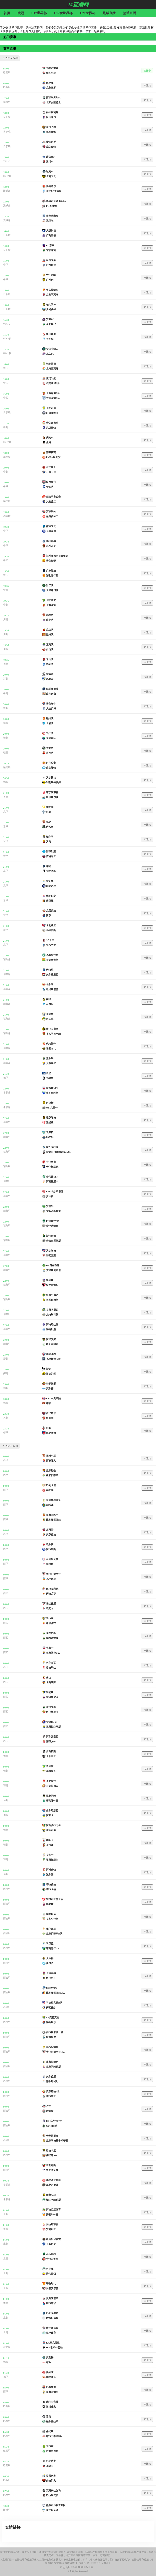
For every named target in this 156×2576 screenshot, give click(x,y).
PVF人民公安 (53, 457)
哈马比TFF (52, 1176)
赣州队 (49, 718)
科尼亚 (49, 2268)
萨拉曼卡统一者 (54, 2032)
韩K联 (6, 161)
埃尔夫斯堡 (52, 1028)
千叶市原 (51, 408)
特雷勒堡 (51, 1329)
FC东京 (50, 245)
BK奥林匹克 (52, 1265)
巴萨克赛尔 (52, 2313)
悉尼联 (49, 220)
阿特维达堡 (52, 1324)
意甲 (5, 811)
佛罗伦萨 (51, 895)
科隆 (48, 1428)
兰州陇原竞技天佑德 (57, 555)
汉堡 (48, 1073)
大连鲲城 (51, 275)
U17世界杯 (39, 13)
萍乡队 (49, 752)
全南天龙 (51, 176)
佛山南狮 (51, 541)
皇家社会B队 (53, 1652)
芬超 (5, 678)
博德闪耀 (51, 1373)
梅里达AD (51, 2155)
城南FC (50, 171)
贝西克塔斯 (52, 2298)
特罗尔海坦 (52, 1285)
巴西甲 (7, 72)
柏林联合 (51, 2377)
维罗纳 (49, 807)
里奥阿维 (51, 1795)
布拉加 (49, 1845)
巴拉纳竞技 (52, 2495)
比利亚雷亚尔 (53, 1519)
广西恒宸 (51, 265)
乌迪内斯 (51, 930)
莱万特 (49, 1529)
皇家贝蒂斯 (52, 1475)
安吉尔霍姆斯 (53, 1240)
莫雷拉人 (51, 1771)
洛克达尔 (51, 186)
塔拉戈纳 (51, 1889)
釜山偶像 (51, 334)
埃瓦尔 (49, 1608)
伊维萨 (49, 1963)
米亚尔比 (51, 1048)
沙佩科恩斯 (52, 2451)
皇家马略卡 (52, 1514)
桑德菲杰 (51, 1354)
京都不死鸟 (52, 294)
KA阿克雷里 (53, 2342)
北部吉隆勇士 (53, 102)
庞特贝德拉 (52, 2047)
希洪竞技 (51, 1623)
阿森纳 (49, 1418)
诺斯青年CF (52, 1948)
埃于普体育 (52, 2328)
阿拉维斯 (51, 1549)
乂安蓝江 (51, 501)
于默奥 (49, 1132)
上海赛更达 (52, 368)
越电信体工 (52, 516)
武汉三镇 (51, 427)
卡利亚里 (51, 925)
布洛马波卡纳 (53, 1033)
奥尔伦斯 (51, 2076)
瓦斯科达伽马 (53, 2490)
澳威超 (7, 190)
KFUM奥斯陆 (53, 1398)
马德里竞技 (52, 1559)
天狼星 (49, 969)
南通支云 (51, 526)
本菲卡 (49, 1840)
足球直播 (109, 13)
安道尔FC (51, 1721)
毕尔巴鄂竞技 (53, 1574)
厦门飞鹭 (51, 378)
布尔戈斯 (51, 1707)
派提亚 (49, 1122)
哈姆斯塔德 (52, 989)
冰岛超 (7, 2347)
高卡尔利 (51, 2254)
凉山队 (49, 629)
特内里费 (51, 2037)
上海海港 (51, 605)
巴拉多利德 (52, 1588)
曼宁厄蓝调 (52, 2510)
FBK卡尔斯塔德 (54, 1191)
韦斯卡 (49, 1648)
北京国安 (51, 600)
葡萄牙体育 (52, 1800)
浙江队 (49, 585)
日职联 (7, 116)
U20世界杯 (87, 13)
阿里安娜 (51, 1339)
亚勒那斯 (51, 2165)
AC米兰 (50, 940)
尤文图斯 (51, 871)
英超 (5, 796)
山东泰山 (51, 693)
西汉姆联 (51, 1413)
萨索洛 (49, 826)
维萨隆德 (51, 1117)
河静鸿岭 (51, 511)
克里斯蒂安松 (53, 1359)
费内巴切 (51, 2273)
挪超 (5, 782)
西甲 (5, 1460)
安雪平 (49, 1206)
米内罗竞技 (52, 2401)
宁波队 (49, 486)
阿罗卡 (49, 1815)
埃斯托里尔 (52, 1859)
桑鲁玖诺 (51, 1914)
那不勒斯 (51, 851)
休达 (48, 1677)
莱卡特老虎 (52, 215)
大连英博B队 (53, 398)
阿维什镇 (51, 1869)
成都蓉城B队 (53, 383)
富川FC (50, 161)
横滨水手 (51, 142)
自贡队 (49, 649)
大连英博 (51, 708)
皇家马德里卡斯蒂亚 (57, 2140)
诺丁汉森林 (52, 792)
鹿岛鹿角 (51, 146)
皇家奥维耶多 (53, 1500)
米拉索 (49, 2446)
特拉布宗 (51, 2303)
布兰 (48, 2362)
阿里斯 (49, 1102)
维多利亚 (51, 72)
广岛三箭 (51, 235)
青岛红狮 (51, 560)
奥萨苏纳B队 (53, 2091)
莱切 (48, 866)
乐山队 (49, 659)
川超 (5, 619)
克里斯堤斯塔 (53, 1270)
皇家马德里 (52, 2392)
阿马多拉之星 (53, 1825)
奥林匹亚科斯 (53, 2180)
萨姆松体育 (52, 2318)
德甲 (5, 1077)
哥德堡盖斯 (52, 959)
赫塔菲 (49, 1505)
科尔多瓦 (51, 1662)
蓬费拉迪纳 (52, 2061)
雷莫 (48, 2416)
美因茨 (49, 2372)
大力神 (49, 1958)
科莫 (48, 812)
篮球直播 (129, 13)
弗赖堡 (49, 1078)
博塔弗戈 (51, 2406)
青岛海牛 (51, 703)
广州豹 (49, 279)
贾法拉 (49, 1196)
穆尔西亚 (51, 1928)
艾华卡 (49, 1854)
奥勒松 (49, 2357)
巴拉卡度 (51, 2150)
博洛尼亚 (51, 856)
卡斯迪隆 (51, 1682)
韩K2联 (7, 176)
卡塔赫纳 (51, 1973)
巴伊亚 (49, 82)
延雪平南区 (52, 1295)
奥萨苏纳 (51, 1534)
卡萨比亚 (51, 1756)
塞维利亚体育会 (54, 1899)
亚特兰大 (51, 945)
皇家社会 (51, 1470)
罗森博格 (51, 777)
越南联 (7, 456)
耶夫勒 (49, 1137)
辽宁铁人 (51, 467)
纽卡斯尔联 (52, 797)
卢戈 (48, 2106)
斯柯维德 (51, 1235)
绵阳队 (49, 664)
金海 (48, 442)
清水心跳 (51, 127)
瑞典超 (7, 959)
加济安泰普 (52, 2288)
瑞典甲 (7, 1122)
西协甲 (7, 1889)
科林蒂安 (51, 2461)
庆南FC (50, 437)
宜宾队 (49, 644)
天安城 (49, 339)
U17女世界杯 (63, 13)
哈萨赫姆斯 (52, 1344)
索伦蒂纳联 (52, 1226)
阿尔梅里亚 (52, 1712)
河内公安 (51, 762)
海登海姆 (51, 1432)
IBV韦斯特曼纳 (54, 2347)
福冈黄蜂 (51, 132)
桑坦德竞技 (52, 1638)
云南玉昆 (51, 472)
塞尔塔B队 (51, 2081)
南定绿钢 (51, 767)
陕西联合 (51, 482)
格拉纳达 (51, 1667)
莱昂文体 (51, 1741)
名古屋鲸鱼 (52, 289)
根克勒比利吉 (53, 2239)
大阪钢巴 (51, 230)
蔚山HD (50, 156)
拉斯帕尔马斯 (53, 1726)
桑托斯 (49, 2431)
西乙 (5, 1593)
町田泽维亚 (52, 412)
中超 (5, 427)
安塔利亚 (51, 2229)
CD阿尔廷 (51, 2125)
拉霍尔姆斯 (52, 1299)
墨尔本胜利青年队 (56, 2505)
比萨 (48, 915)
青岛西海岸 (52, 422)
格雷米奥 (51, 2475)
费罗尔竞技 (52, 2170)
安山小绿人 (52, 348)
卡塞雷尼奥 (52, 2135)
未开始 (147, 85)
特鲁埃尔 (51, 2022)
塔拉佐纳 (51, 1884)
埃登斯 (49, 1904)
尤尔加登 (51, 1063)
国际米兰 (51, 886)
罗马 (48, 841)
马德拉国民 (52, 1785)
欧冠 (20, 13)
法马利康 (51, 1830)
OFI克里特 (52, 1107)
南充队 (49, 619)
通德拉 (49, 1766)
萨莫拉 (49, 2111)
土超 (5, 2214)
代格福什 (51, 1043)
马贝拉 (49, 1943)
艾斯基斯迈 (52, 1309)
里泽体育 (51, 2332)
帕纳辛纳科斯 (53, 2199)
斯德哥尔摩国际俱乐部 (58, 1152)
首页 (7, 13)
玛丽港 (49, 679)
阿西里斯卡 (52, 1181)
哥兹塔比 (51, 2283)
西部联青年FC (54, 97)
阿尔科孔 (51, 1978)
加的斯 (49, 1692)
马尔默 (49, 1004)
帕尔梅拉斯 (52, 2421)
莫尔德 (49, 1388)
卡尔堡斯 (51, 1162)
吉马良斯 (51, 1751)
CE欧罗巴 (51, 1988)
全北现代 (51, 324)
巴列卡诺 (51, 1485)
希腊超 (7, 1092)
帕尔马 (49, 836)
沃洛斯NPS (52, 1088)
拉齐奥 (49, 881)
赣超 (5, 723)
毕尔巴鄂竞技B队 (55, 2052)
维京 (48, 1403)
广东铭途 (51, 570)
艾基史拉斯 (52, 1918)
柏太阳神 (51, 304)
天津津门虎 (52, 590)
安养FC (50, 319)
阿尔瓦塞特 (52, 1736)
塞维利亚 (51, 1455)
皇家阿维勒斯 (53, 2066)
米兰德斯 (51, 1603)
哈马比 (49, 1019)
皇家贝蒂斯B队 (54, 1933)
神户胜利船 (52, 112)
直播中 (147, 70)
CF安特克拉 (52, 2017)
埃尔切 (49, 1544)
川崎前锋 (51, 309)
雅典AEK (51, 2194)
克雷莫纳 (51, 910)
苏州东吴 (51, 546)
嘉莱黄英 (51, 452)
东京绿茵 (51, 250)
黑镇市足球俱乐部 (56, 201)
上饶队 (49, 723)
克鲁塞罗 (51, 87)
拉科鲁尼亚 (52, 1697)
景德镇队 (51, 738)
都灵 (48, 822)
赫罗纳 (49, 1490)
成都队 (49, 615)
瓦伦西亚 (51, 1578)
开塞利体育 (52, 2214)
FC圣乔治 (51, 206)
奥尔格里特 (52, 974)
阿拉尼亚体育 (53, 2209)
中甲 (5, 264)
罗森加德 (51, 1250)
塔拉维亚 (51, 2096)
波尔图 (49, 1874)
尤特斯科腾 (52, 1314)
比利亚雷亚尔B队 (55, 1992)
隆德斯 (49, 1280)
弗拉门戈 (51, 2480)
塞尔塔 (49, 1564)
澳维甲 (7, 102)
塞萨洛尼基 (52, 2185)
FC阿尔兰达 (52, 1221)
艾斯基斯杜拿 (53, 1211)
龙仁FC (50, 353)
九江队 (49, 733)
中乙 (5, 368)
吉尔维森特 (52, 1810)
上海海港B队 (53, 393)
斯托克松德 (52, 1147)
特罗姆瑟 (51, 1383)
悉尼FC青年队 (54, 191)
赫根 (48, 999)
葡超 (5, 1755)
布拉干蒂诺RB (54, 2436)
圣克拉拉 (51, 1781)
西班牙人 (51, 1460)
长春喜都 (51, 363)
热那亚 (49, 900)
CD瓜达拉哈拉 (54, 2121)
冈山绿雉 (51, 117)
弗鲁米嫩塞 (52, 68)
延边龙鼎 (51, 260)
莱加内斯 (51, 1633)
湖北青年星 (52, 575)
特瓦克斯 (51, 1255)
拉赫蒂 (49, 674)
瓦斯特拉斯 (52, 955)
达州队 (49, 634)
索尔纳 (49, 1058)
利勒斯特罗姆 (53, 782)
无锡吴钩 (51, 531)
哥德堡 (49, 1014)
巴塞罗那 (51, 2387)
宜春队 (49, 748)
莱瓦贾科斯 (52, 1092)
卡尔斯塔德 (52, 1166)
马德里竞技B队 (54, 2002)
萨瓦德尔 (51, 2007)
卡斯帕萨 (51, 2244)
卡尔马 (49, 984)
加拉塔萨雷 (52, 2224)
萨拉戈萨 (51, 1593)
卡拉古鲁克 (52, 2258)
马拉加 (49, 1618)
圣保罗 (49, 2465)
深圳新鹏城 (52, 688)
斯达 (48, 1368)
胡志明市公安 (53, 496)
